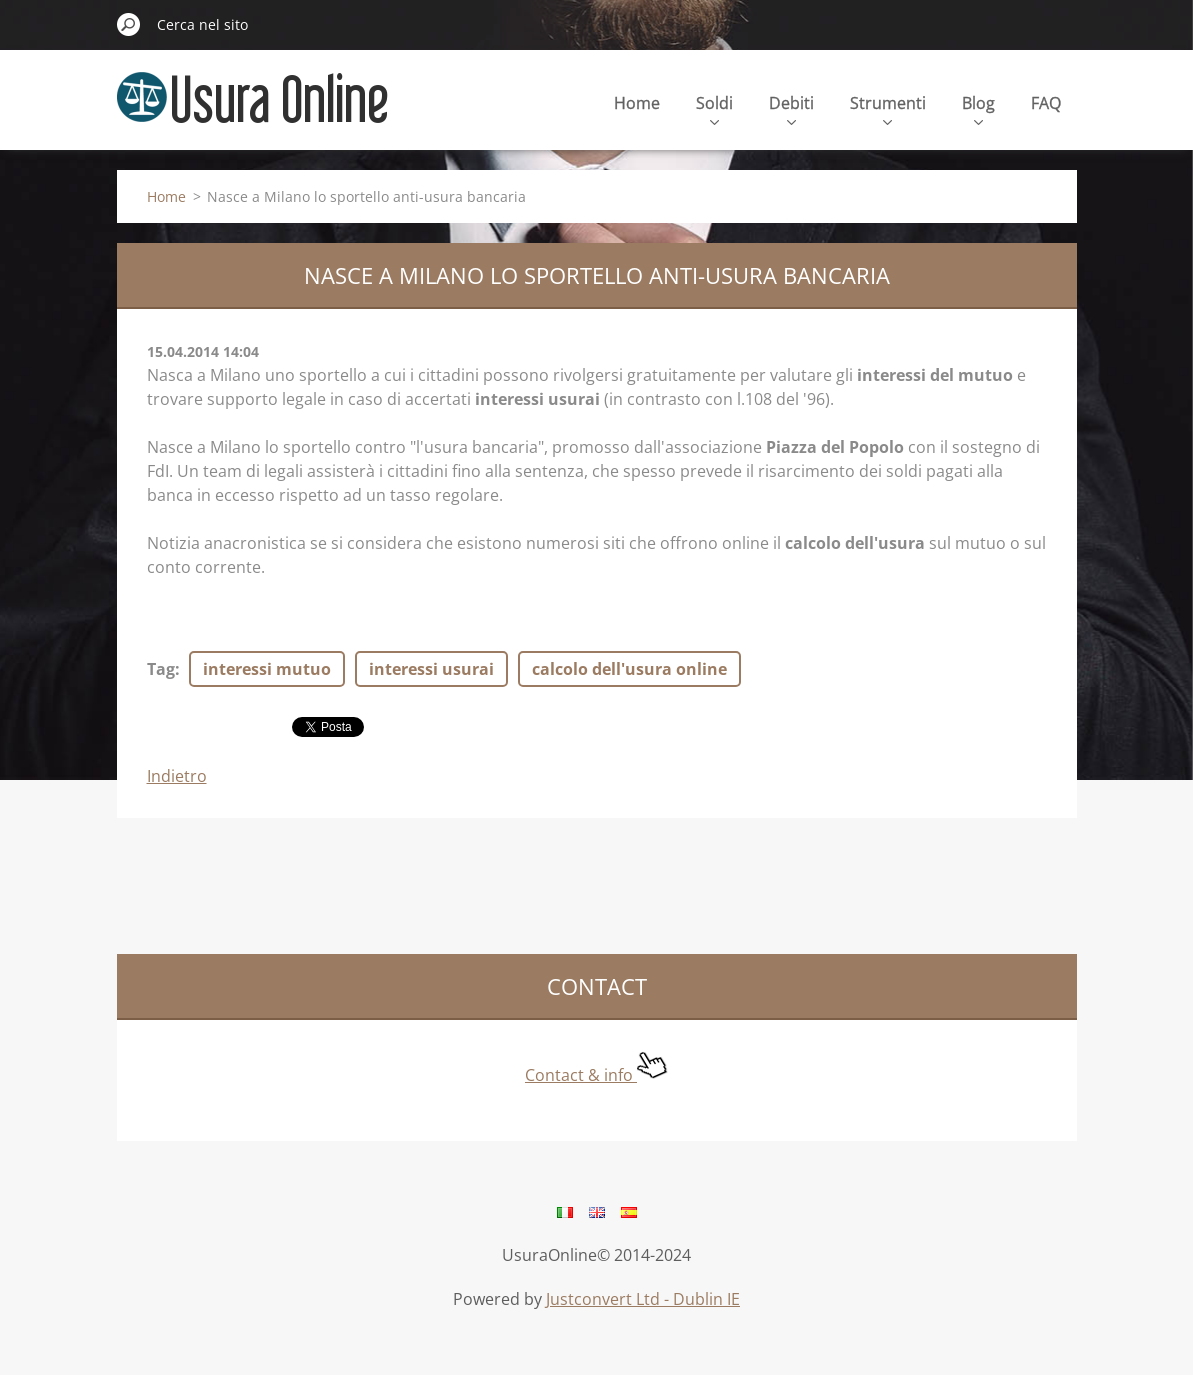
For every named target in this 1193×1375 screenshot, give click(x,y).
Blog (978, 108)
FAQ (1046, 103)
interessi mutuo (267, 669)
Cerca (129, 24)
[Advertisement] (481, 883)
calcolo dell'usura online (629, 669)
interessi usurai (431, 669)
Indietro (177, 776)
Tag (161, 669)
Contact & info (596, 1075)
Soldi (714, 108)
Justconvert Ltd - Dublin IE (643, 1299)
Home (637, 103)
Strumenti (888, 108)
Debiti (791, 108)
